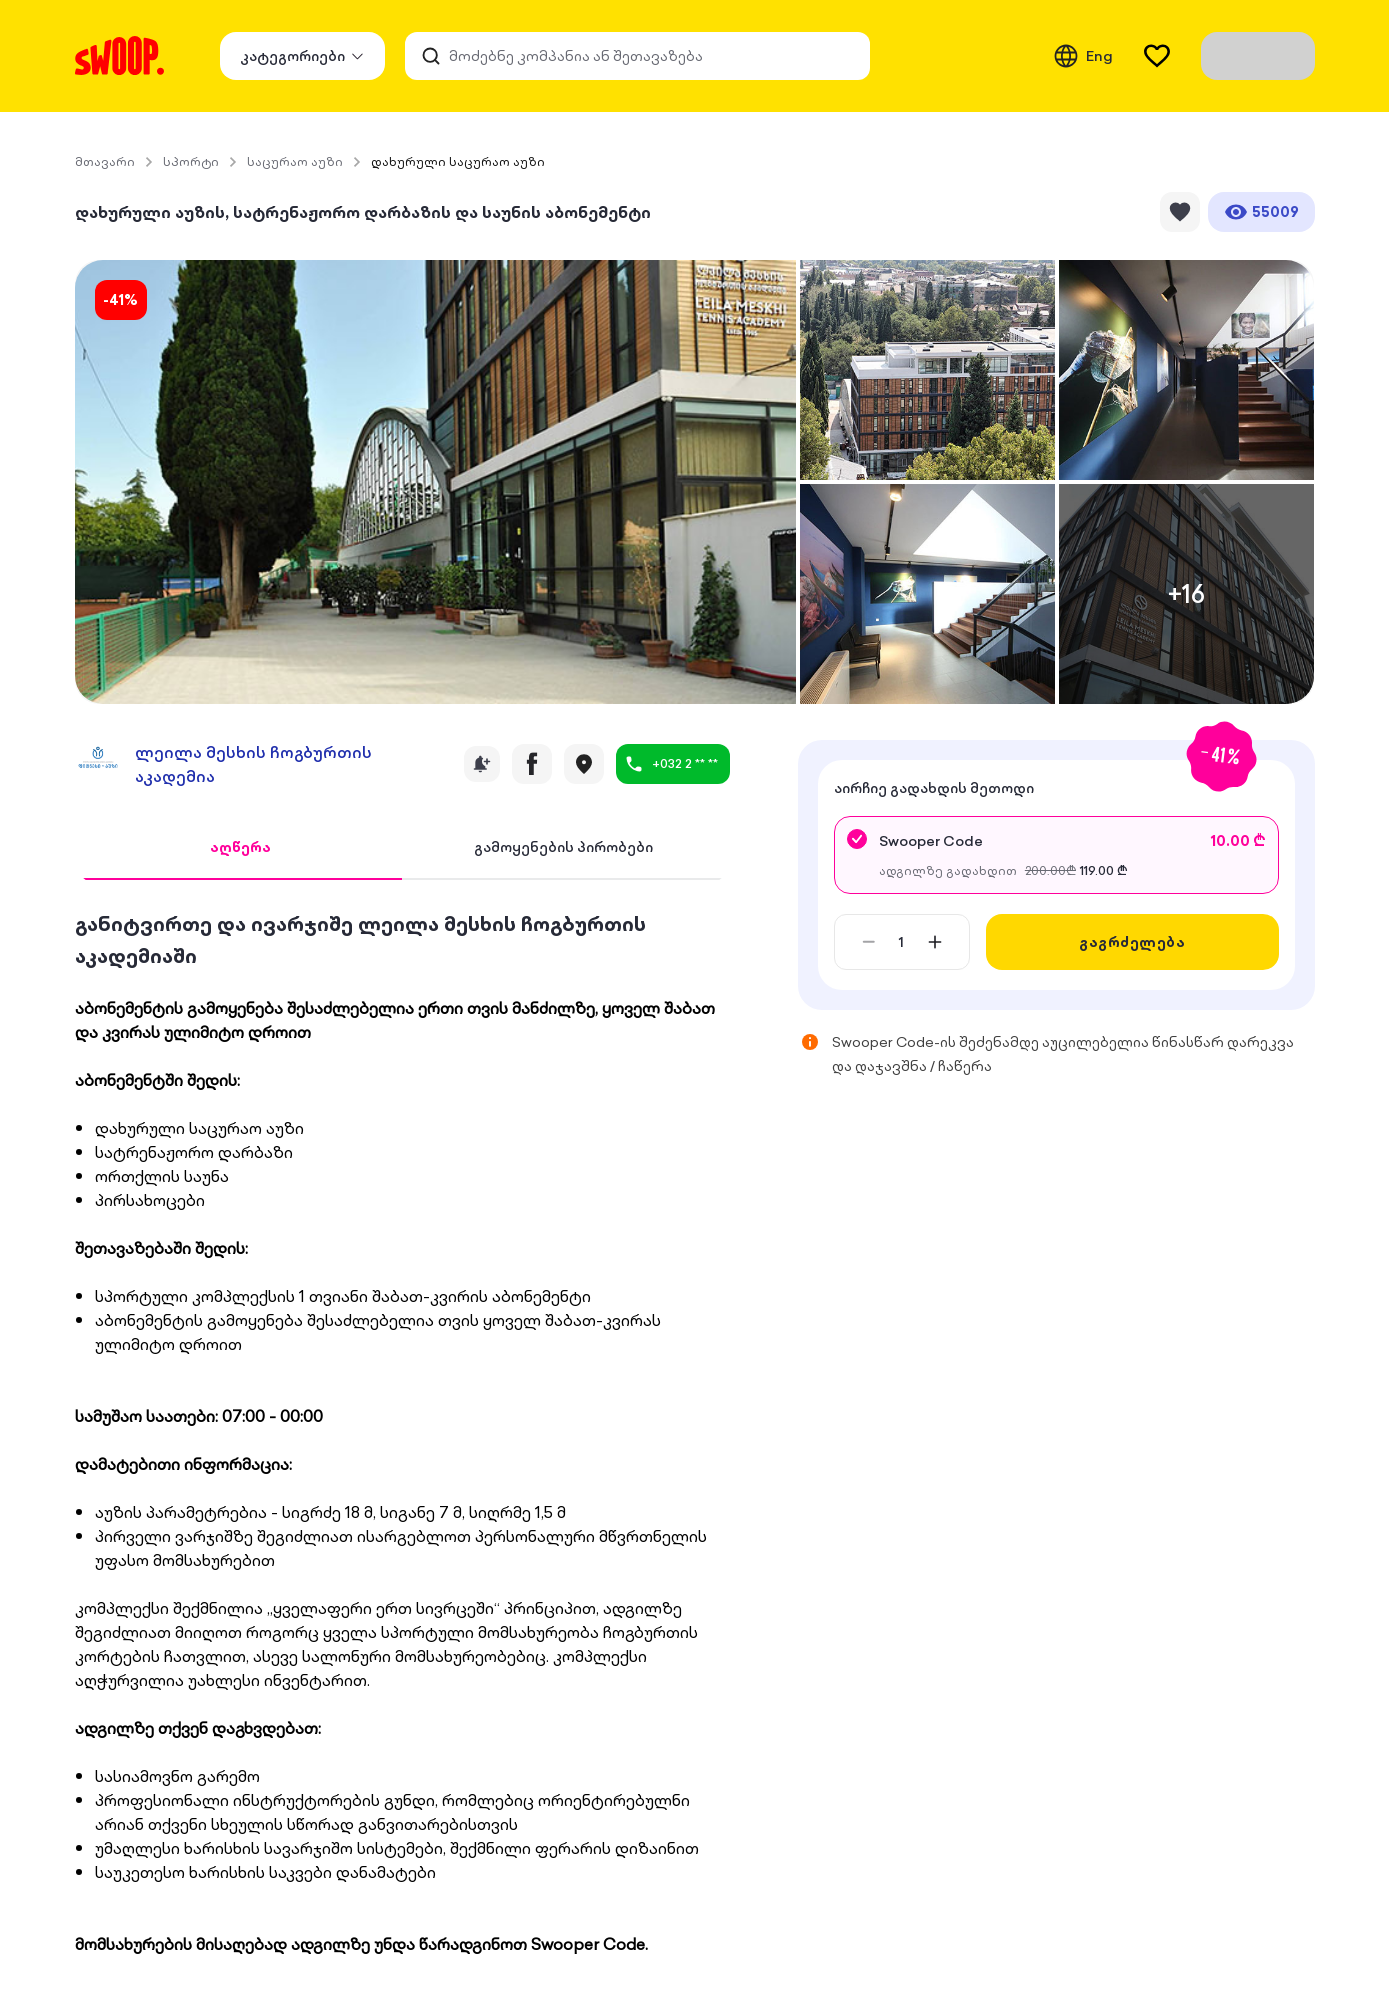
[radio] (1056, 855)
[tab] (241, 848)
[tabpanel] (402, 1432)
